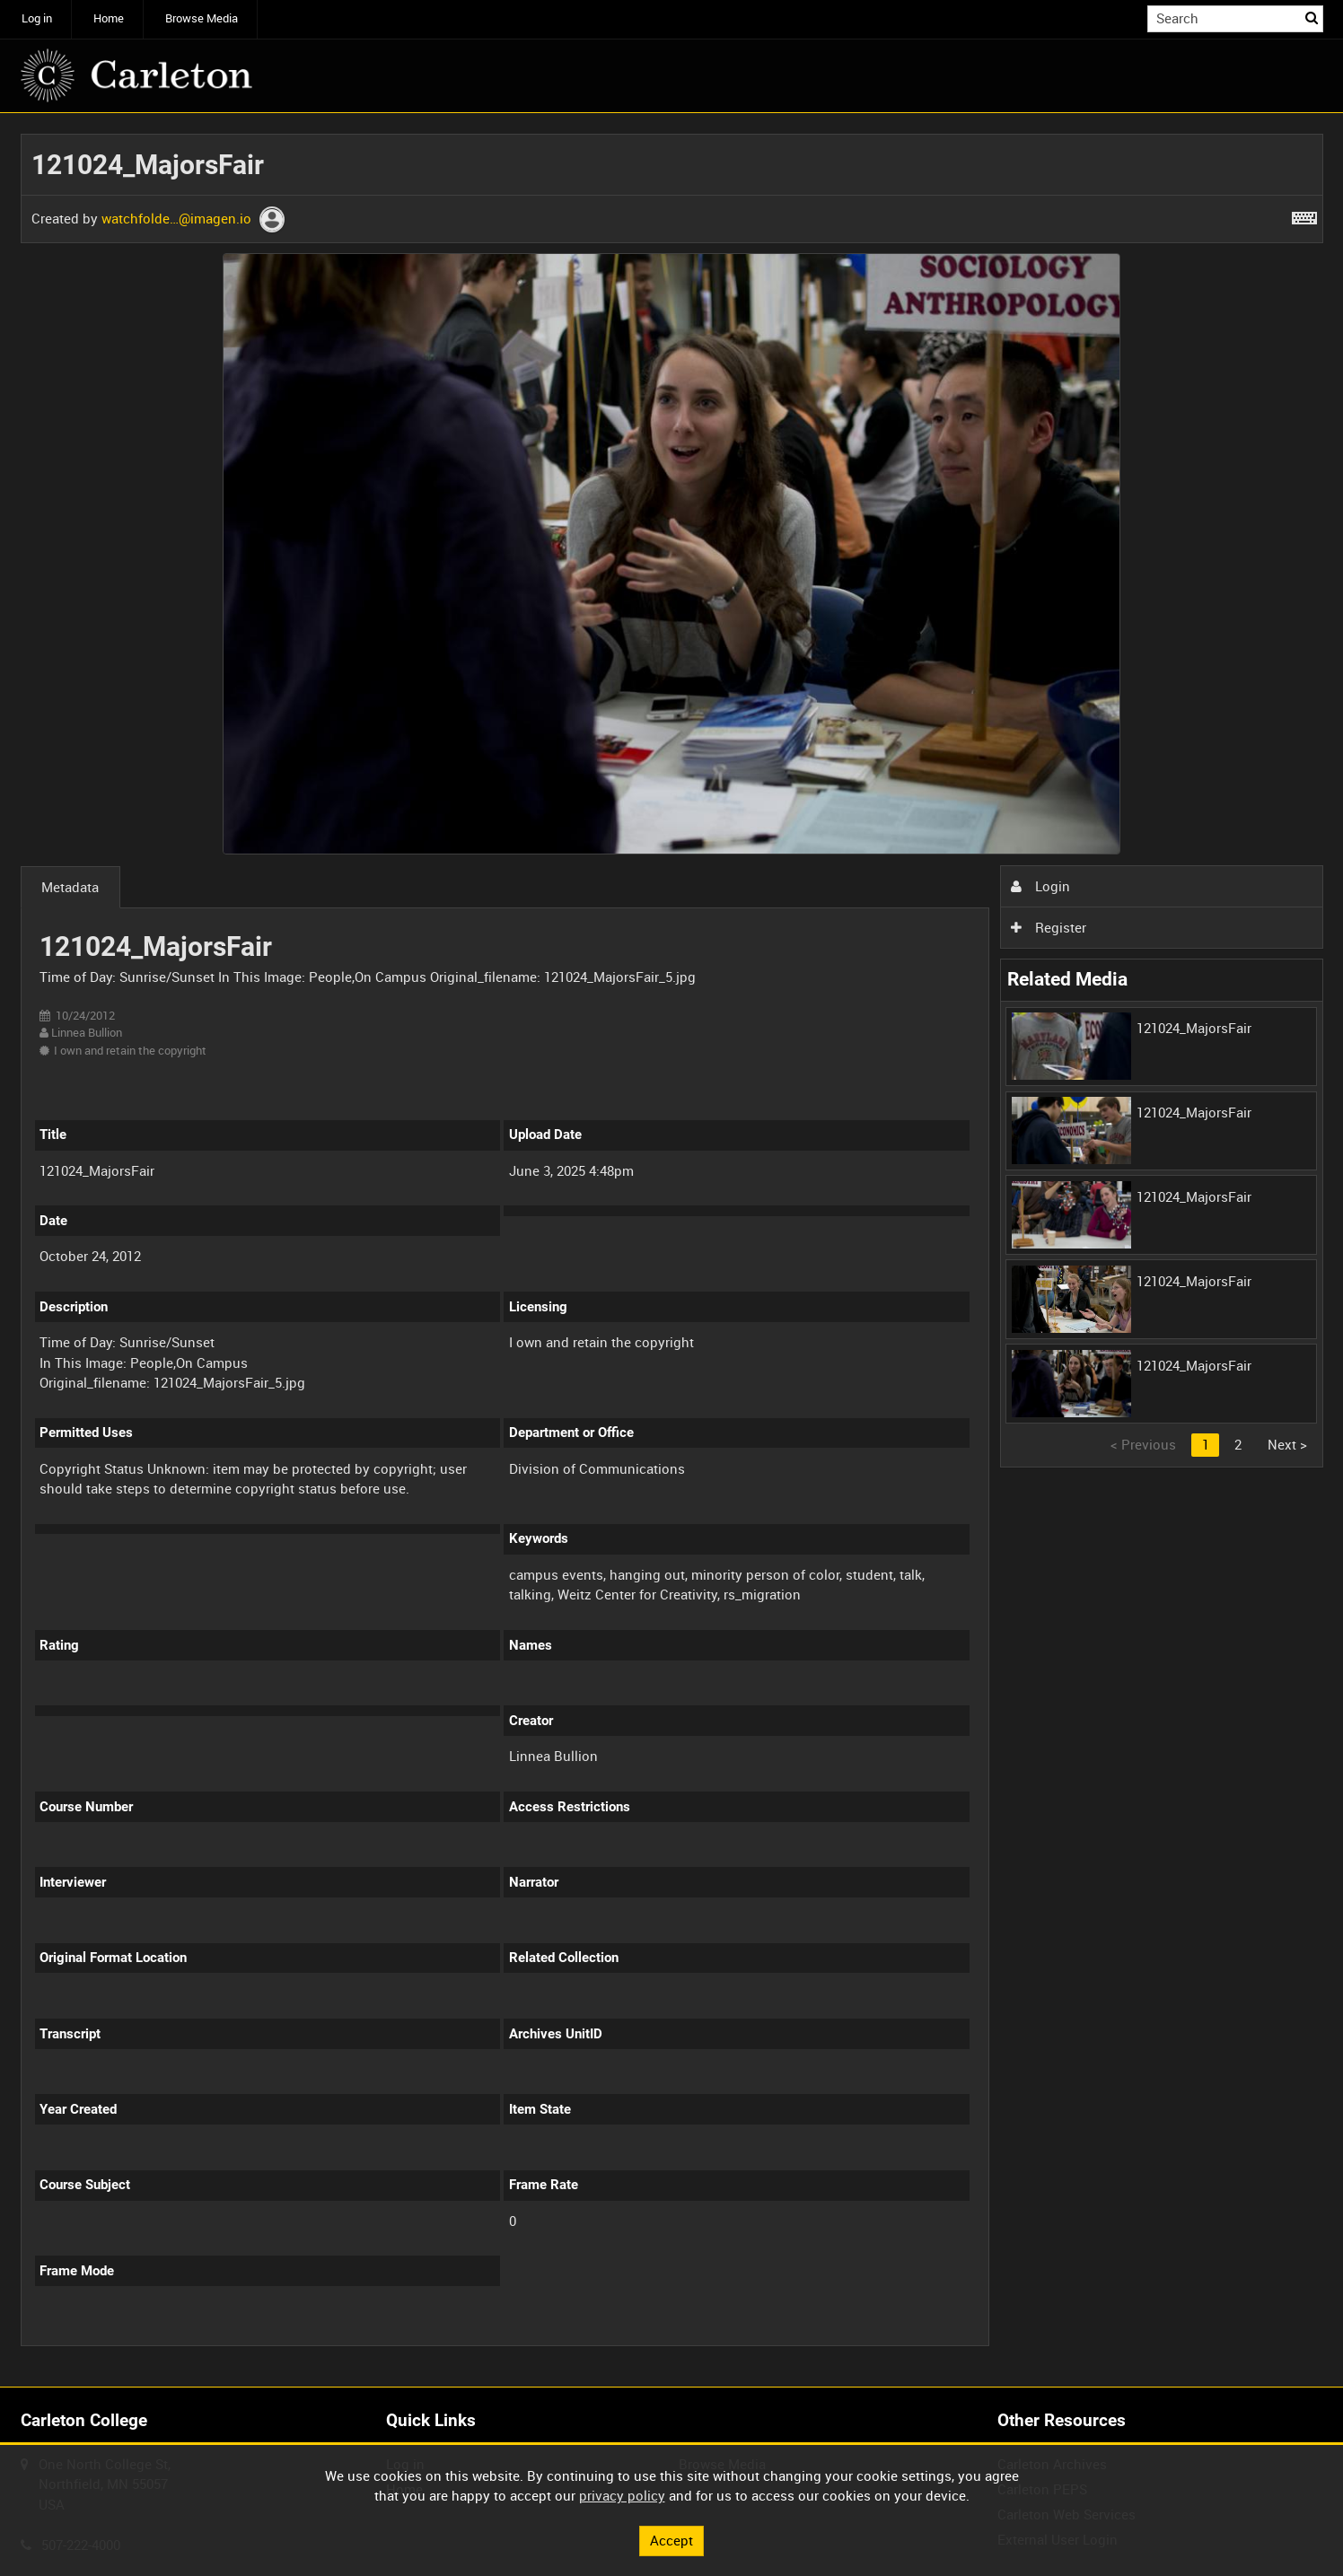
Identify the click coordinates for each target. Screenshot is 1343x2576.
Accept (671, 2540)
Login (1040, 886)
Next (1287, 1444)
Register (1048, 927)
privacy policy (622, 2495)
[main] (672, 1250)
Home (108, 18)
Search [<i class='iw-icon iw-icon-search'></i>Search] (1312, 17)
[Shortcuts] (1304, 214)
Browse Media (201, 18)
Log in (37, 18)
